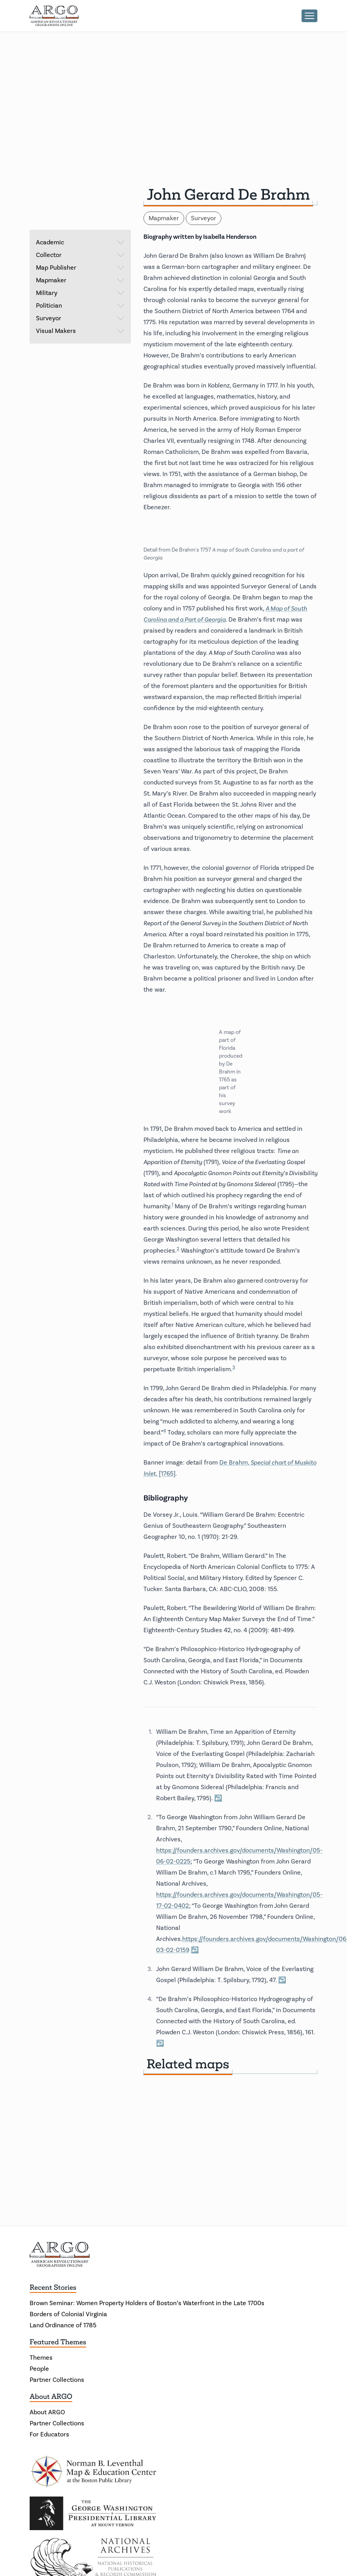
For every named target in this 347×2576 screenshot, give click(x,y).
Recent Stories (53, 2287)
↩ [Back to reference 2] (195, 1950)
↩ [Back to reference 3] (282, 1980)
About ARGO (51, 2396)
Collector (80, 255)
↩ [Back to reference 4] (160, 2043)
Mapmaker (80, 280)
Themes (41, 2358)
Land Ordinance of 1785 (63, 2325)
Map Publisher (80, 267)
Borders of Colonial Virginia (68, 2314)
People (39, 2369)
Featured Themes (58, 2342)
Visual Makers (80, 331)
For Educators (49, 2434)
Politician (80, 305)
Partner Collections (57, 2380)
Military (80, 293)
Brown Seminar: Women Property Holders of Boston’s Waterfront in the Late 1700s (147, 2303)
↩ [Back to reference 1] (218, 1798)
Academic (80, 242)
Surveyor (80, 318)
